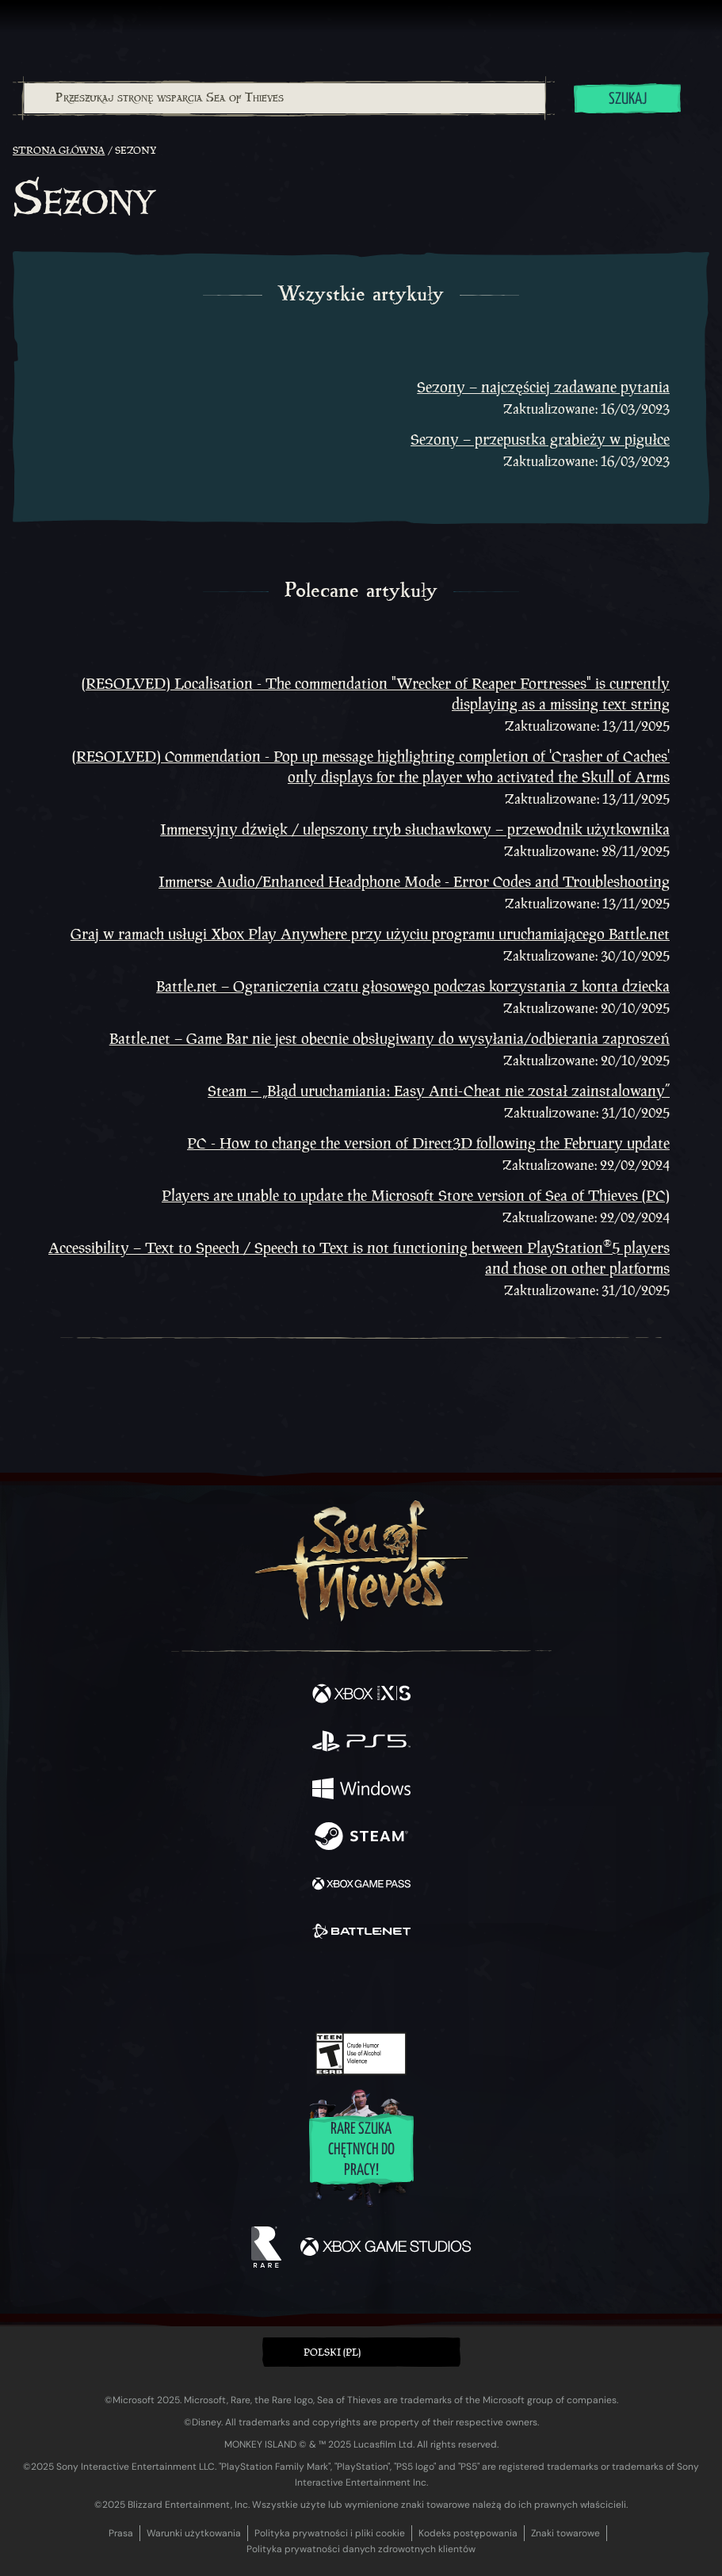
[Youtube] (358, 1987)
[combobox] (284, 98)
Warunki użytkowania (194, 2533)
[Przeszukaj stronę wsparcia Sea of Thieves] (284, 98)
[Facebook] (247, 1985)
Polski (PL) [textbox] (332, 2352)
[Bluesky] (472, 1987)
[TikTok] (439, 1987)
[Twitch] (312, 1987)
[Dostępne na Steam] (361, 1838)
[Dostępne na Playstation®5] (361, 1743)
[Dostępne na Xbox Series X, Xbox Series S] (361, 1695)
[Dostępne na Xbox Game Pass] (361, 1885)
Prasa (121, 2533)
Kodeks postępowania (468, 2533)
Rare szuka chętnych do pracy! (361, 2150)
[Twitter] (277, 1985)
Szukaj (628, 99)
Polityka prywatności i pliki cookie (329, 2533)
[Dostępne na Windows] (361, 1790)
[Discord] (406, 1987)
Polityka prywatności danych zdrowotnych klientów (361, 2549)
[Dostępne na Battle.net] (361, 1933)
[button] (361, 2352)
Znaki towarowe (565, 2533)
